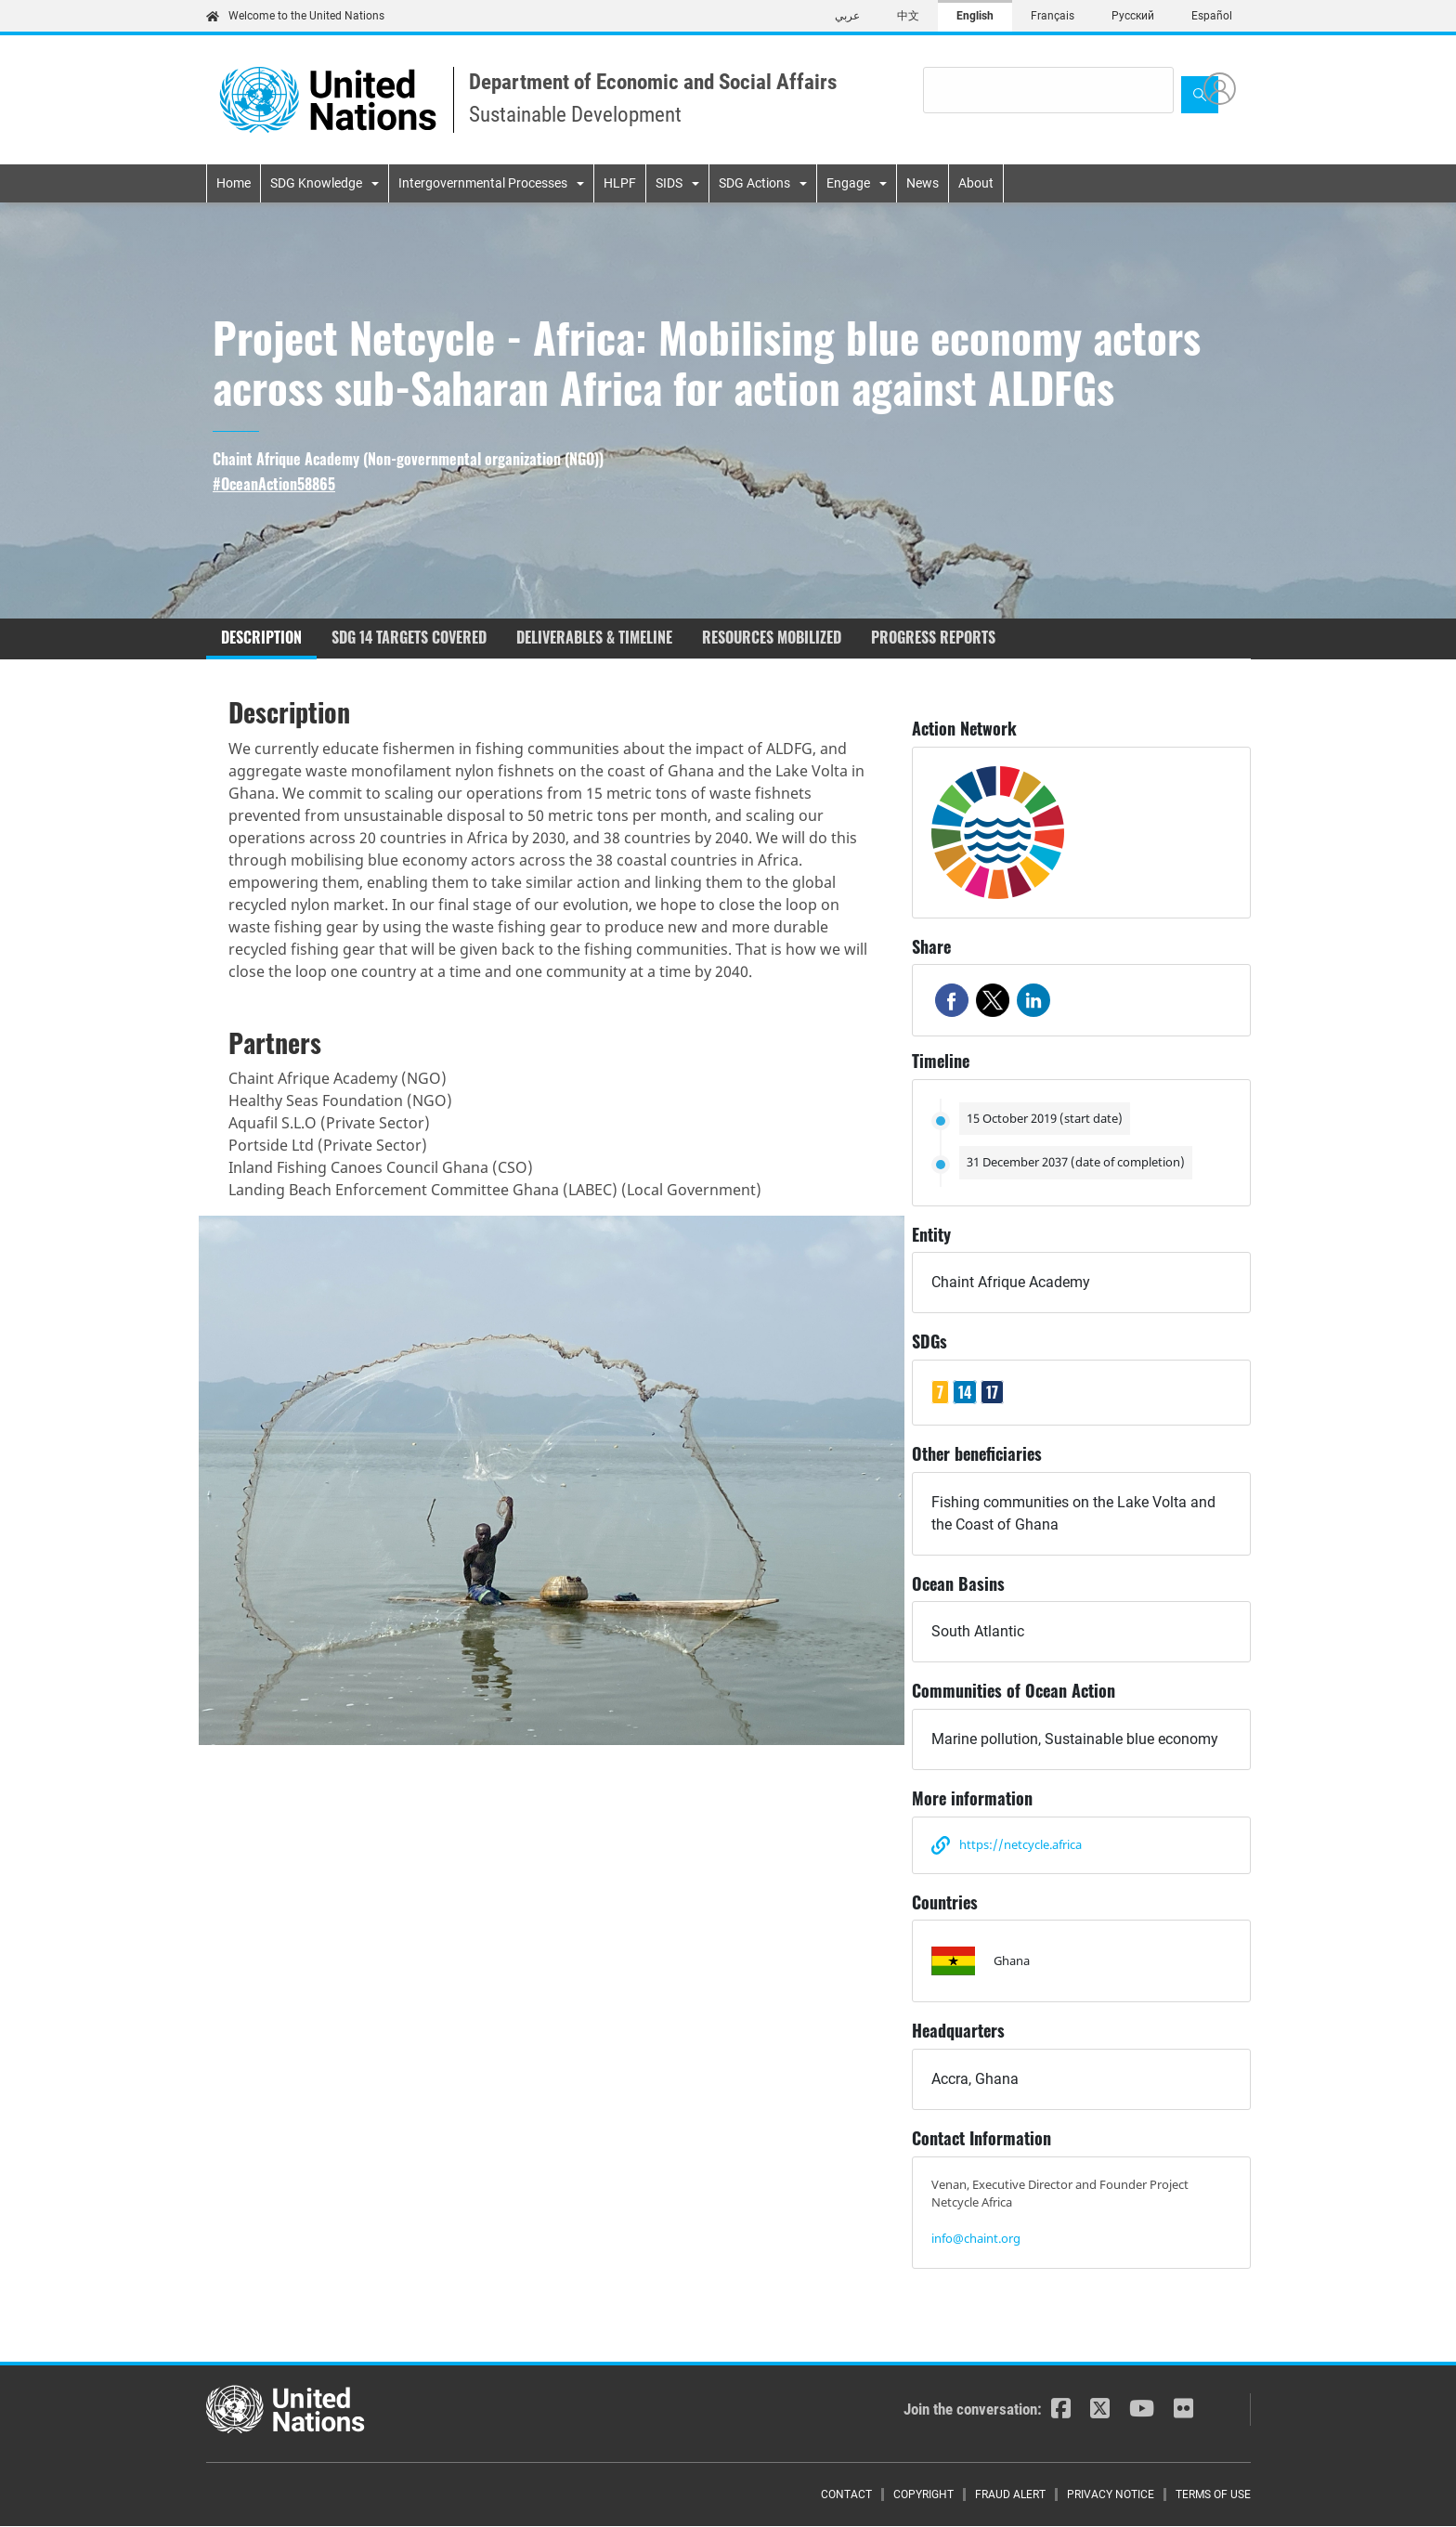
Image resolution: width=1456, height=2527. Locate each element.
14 (964, 1392)
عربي (847, 15)
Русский (1133, 15)
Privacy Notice (1110, 2494)
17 (992, 1392)
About (976, 183)
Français (1052, 15)
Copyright (923, 2494)
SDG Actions (754, 183)
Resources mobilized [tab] (771, 637)
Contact (846, 2494)
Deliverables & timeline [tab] (594, 637)
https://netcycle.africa (1020, 1844)
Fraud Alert (1010, 2494)
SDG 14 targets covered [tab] (409, 637)
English (975, 15)
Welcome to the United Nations (295, 15)
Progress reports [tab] (933, 637)
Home (233, 183)
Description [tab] (261, 637)
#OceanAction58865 (274, 484)
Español (1211, 15)
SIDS (669, 183)
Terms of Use (1213, 2494)
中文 (908, 15)
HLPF (620, 183)
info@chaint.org (975, 2238)
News (922, 183)
